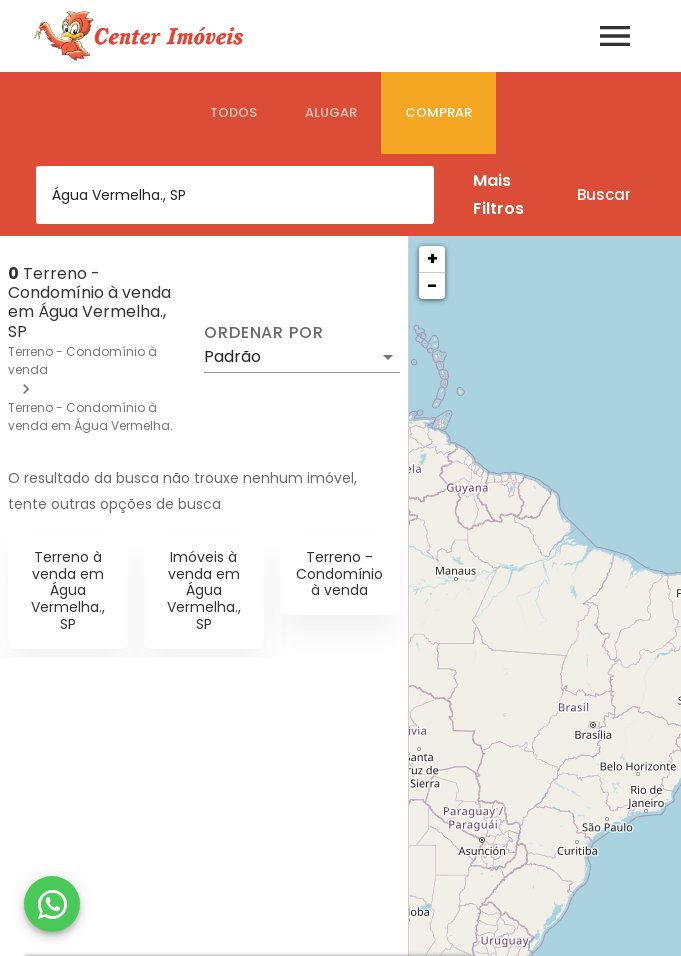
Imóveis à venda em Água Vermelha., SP (204, 590)
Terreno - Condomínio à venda (339, 574)
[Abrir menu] (615, 36)
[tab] (233, 113)
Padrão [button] (232, 356)
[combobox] (235, 195)
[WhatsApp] (52, 904)
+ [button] (432, 258)
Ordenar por (264, 333)
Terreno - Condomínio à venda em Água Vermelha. (90, 416)
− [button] (432, 285)
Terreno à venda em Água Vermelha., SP (68, 590)
